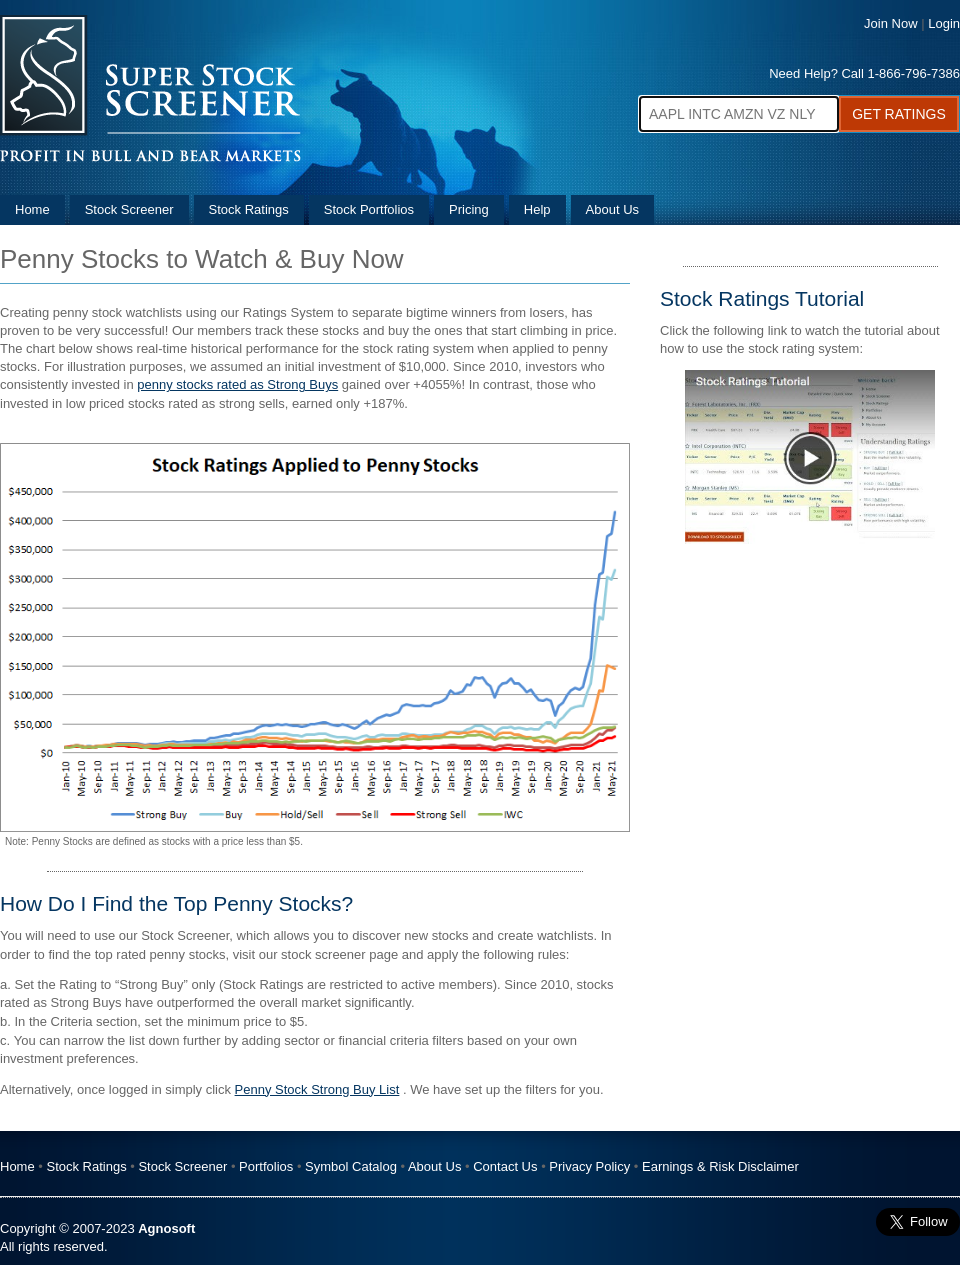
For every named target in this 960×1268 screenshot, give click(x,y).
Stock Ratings (249, 209)
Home (32, 209)
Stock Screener (129, 209)
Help (537, 209)
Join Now (890, 23)
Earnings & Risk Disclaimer (720, 1166)
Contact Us (505, 1166)
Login (944, 23)
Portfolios (266, 1166)
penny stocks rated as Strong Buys (237, 384)
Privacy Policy (589, 1166)
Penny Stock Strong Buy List (317, 1089)
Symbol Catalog (351, 1166)
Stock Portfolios (369, 209)
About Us (612, 209)
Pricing (469, 209)
